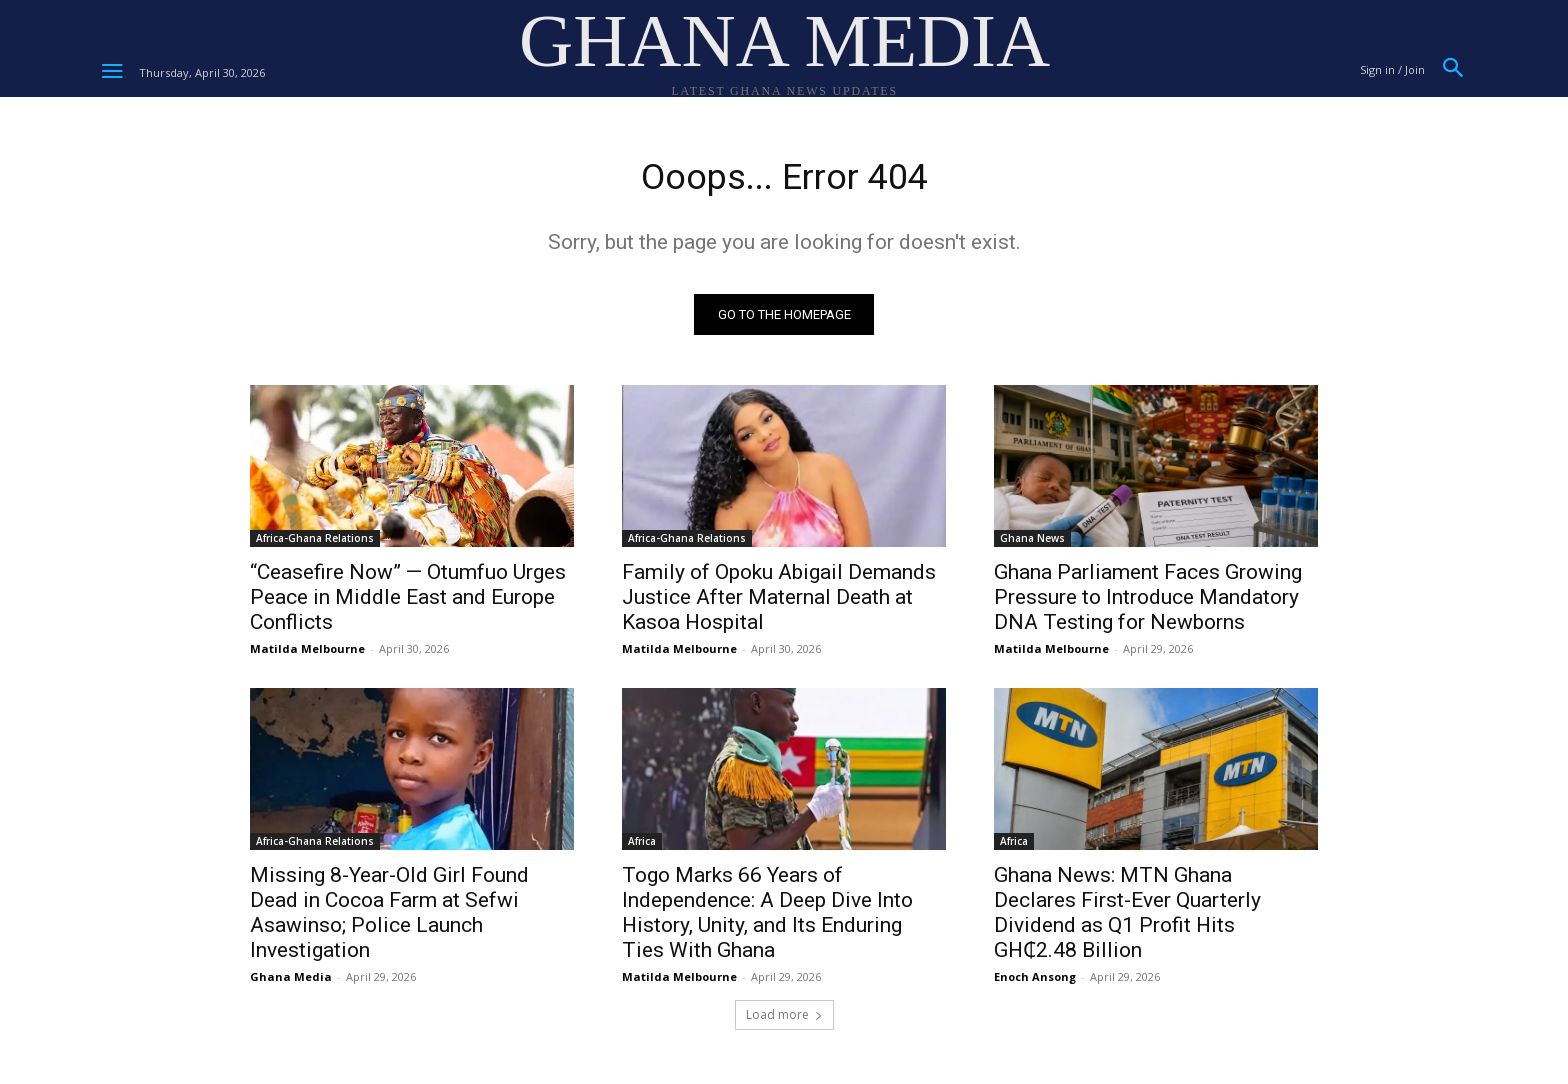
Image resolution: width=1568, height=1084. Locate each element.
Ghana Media (291, 982)
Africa (642, 847)
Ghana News (1032, 544)
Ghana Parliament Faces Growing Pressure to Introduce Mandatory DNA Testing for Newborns (1148, 603)
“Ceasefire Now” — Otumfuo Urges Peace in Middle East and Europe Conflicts (408, 603)
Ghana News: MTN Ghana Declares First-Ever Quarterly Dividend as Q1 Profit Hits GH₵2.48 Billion (1127, 918)
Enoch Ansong (1035, 982)
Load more (784, 1020)
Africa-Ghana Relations (315, 544)
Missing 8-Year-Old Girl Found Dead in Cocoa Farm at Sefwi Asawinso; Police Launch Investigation (389, 918)
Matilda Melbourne (307, 654)
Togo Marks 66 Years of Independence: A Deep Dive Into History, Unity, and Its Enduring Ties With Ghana (767, 918)
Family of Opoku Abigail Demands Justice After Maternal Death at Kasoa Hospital (779, 603)
